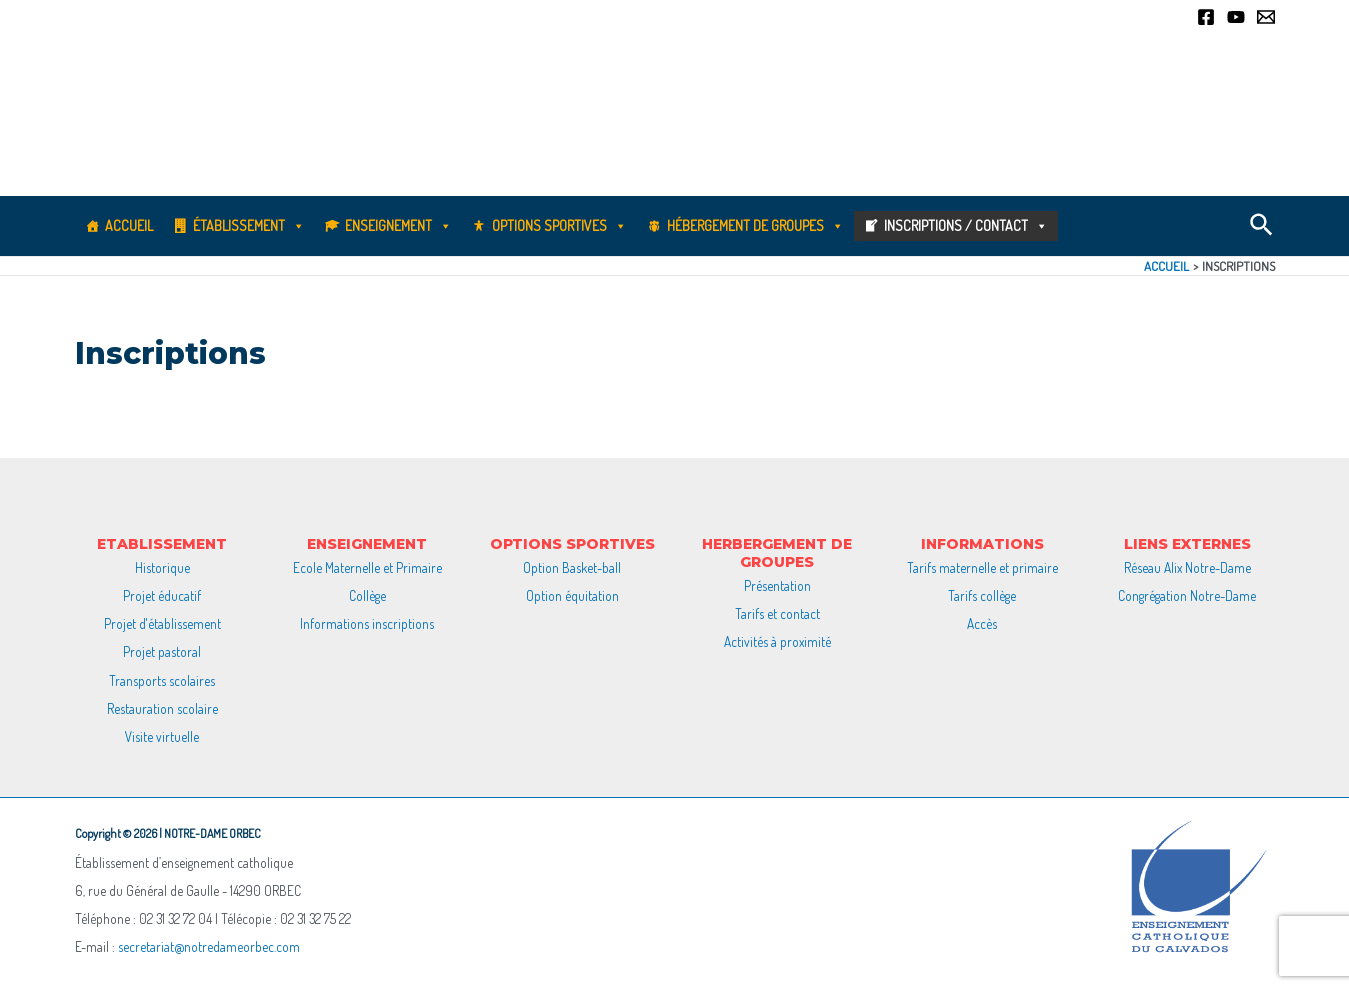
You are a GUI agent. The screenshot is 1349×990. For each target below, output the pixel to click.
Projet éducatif (162, 595)
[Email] (1266, 17)
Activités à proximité (777, 641)
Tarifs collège (982, 595)
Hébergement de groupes (755, 226)
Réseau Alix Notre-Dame (1187, 567)
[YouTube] (1236, 17)
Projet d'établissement (162, 623)
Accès (982, 623)
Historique (162, 567)
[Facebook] (1206, 17)
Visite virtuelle (162, 736)
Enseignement (398, 226)
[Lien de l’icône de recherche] (1262, 226)
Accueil (129, 225)
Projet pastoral (162, 651)
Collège (367, 595)
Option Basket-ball (572, 567)
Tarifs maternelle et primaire (982, 567)
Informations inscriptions (367, 623)
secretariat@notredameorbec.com (209, 946)
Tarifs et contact (777, 613)
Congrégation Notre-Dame (1187, 595)
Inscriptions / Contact (966, 226)
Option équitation (572, 595)
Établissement (249, 226)
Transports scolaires (162, 680)
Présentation (777, 585)
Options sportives (559, 226)
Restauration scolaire (162, 708)
